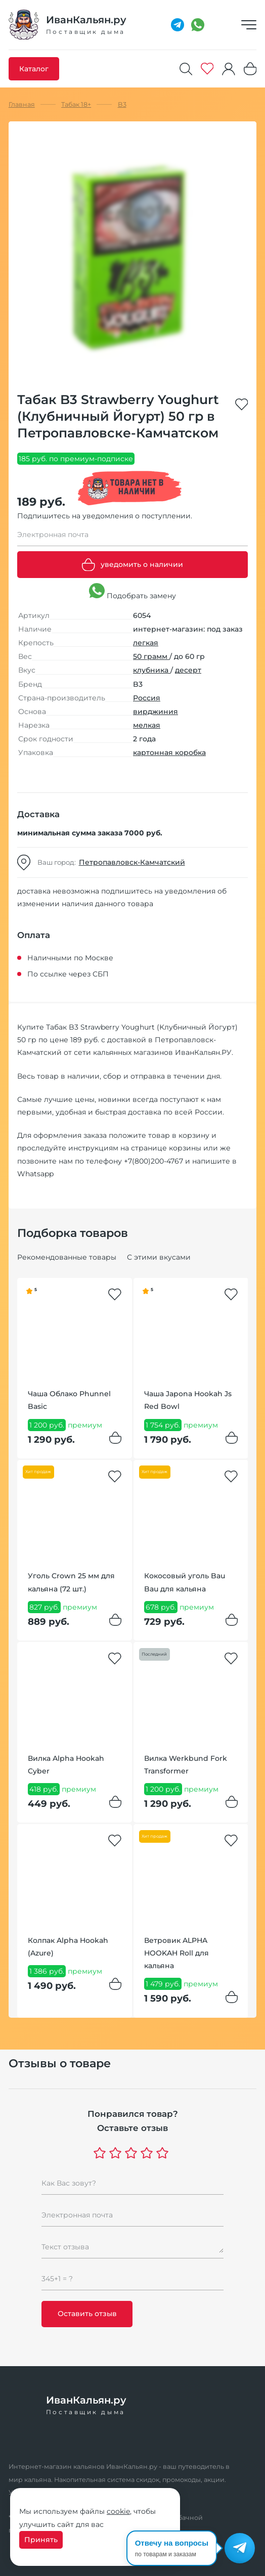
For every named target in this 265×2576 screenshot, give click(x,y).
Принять (41, 2539)
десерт (188, 670)
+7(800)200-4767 (153, 1161)
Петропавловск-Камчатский (132, 862)
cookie (118, 2511)
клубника (151, 670)
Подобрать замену (132, 591)
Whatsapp (35, 1173)
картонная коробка (169, 752)
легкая (145, 642)
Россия (146, 697)
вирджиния (155, 711)
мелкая (146, 725)
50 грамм (151, 656)
